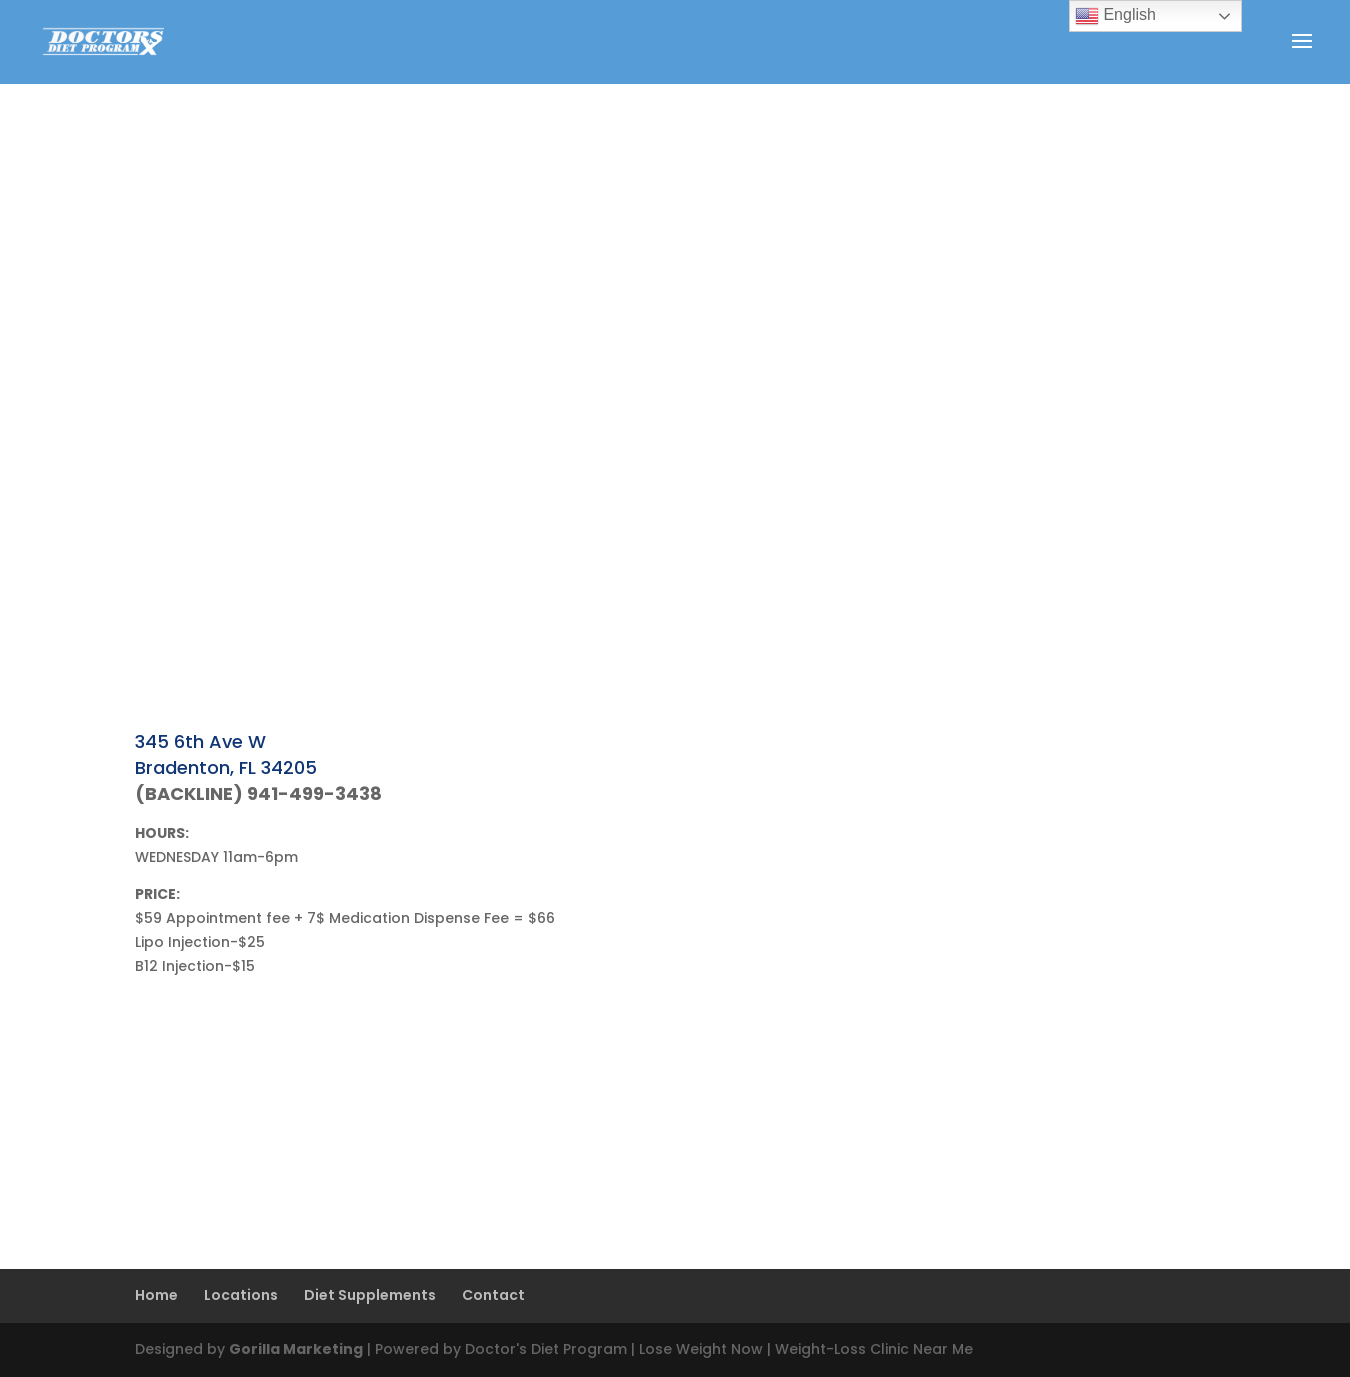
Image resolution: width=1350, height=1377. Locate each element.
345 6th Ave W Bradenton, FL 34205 (226, 754)
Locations (241, 1295)
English (1115, 16)
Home (156, 1295)
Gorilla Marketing (296, 1349)
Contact (493, 1295)
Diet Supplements (370, 1295)
